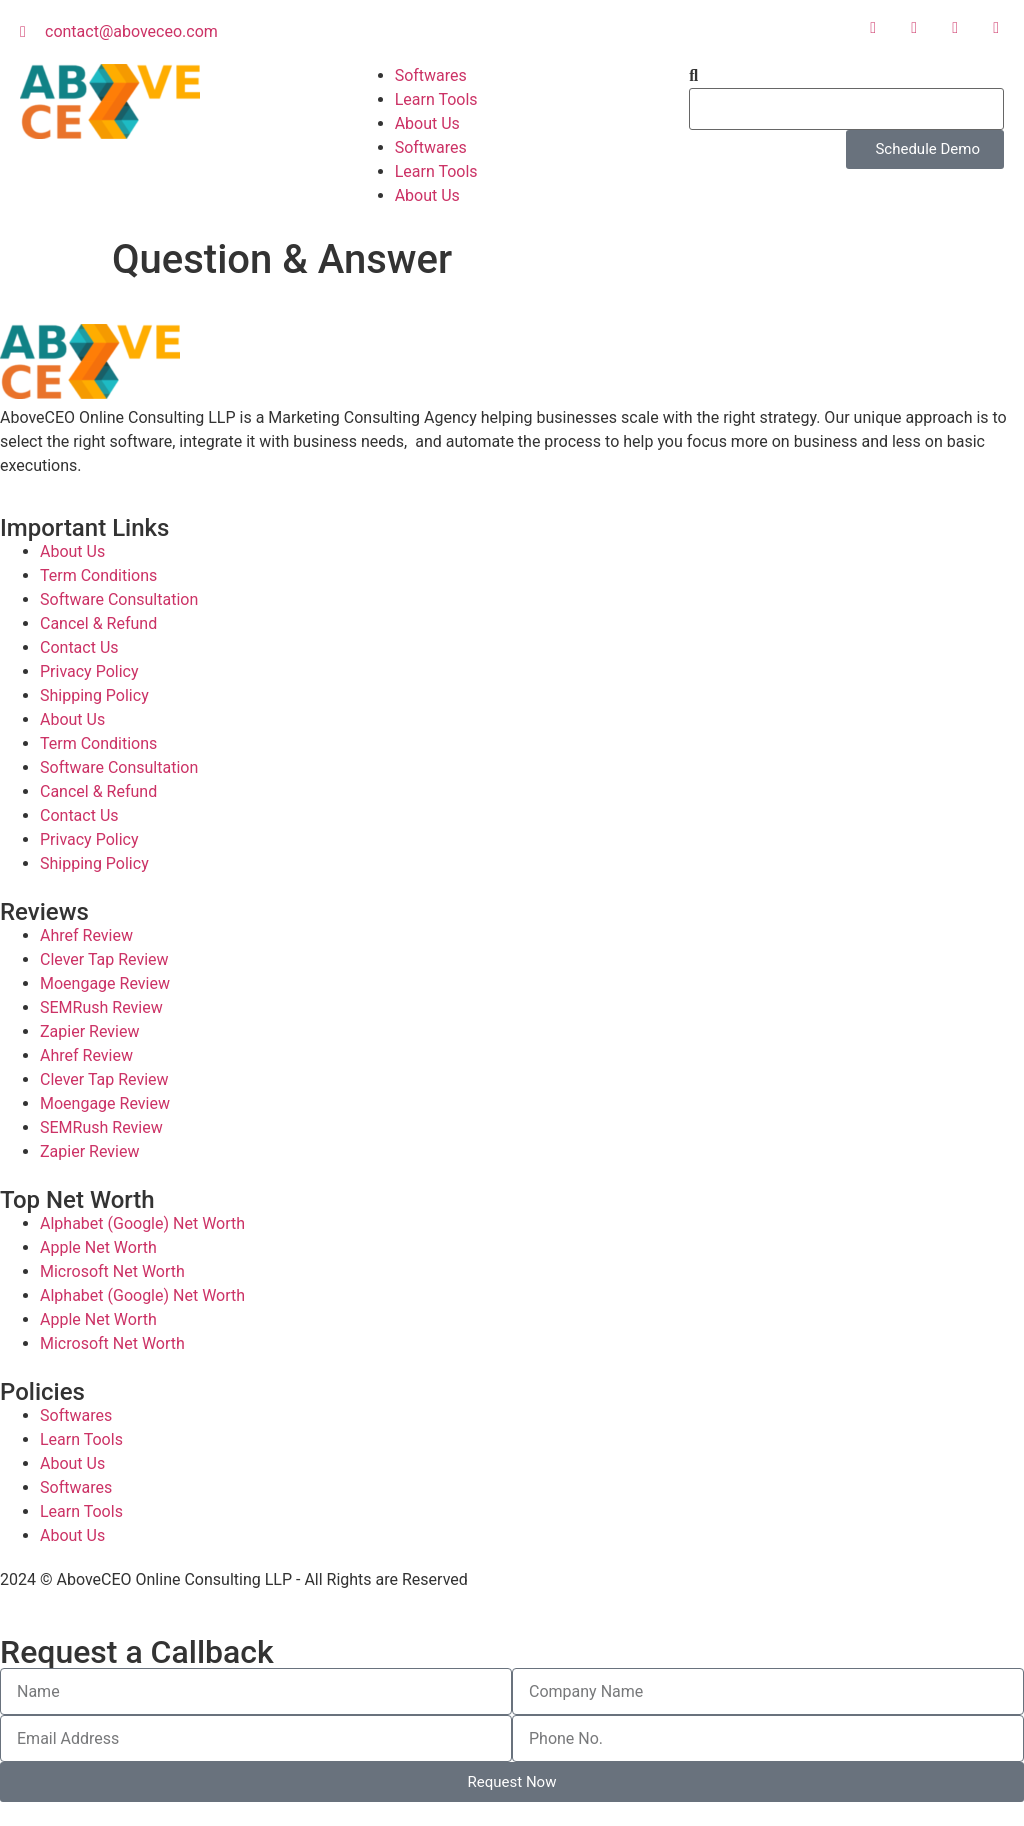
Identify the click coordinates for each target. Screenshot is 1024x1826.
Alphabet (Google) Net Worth (142, 1223)
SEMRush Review (101, 1007)
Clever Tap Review (104, 959)
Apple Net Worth (98, 1247)
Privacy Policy (89, 671)
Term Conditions (98, 575)
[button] (846, 76)
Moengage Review (105, 983)
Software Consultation (119, 599)
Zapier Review (89, 1031)
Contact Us (79, 647)
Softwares (431, 75)
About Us (427, 123)
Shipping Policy (94, 695)
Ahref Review (86, 935)
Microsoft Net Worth (112, 1271)
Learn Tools (436, 99)
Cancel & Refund (98, 623)
